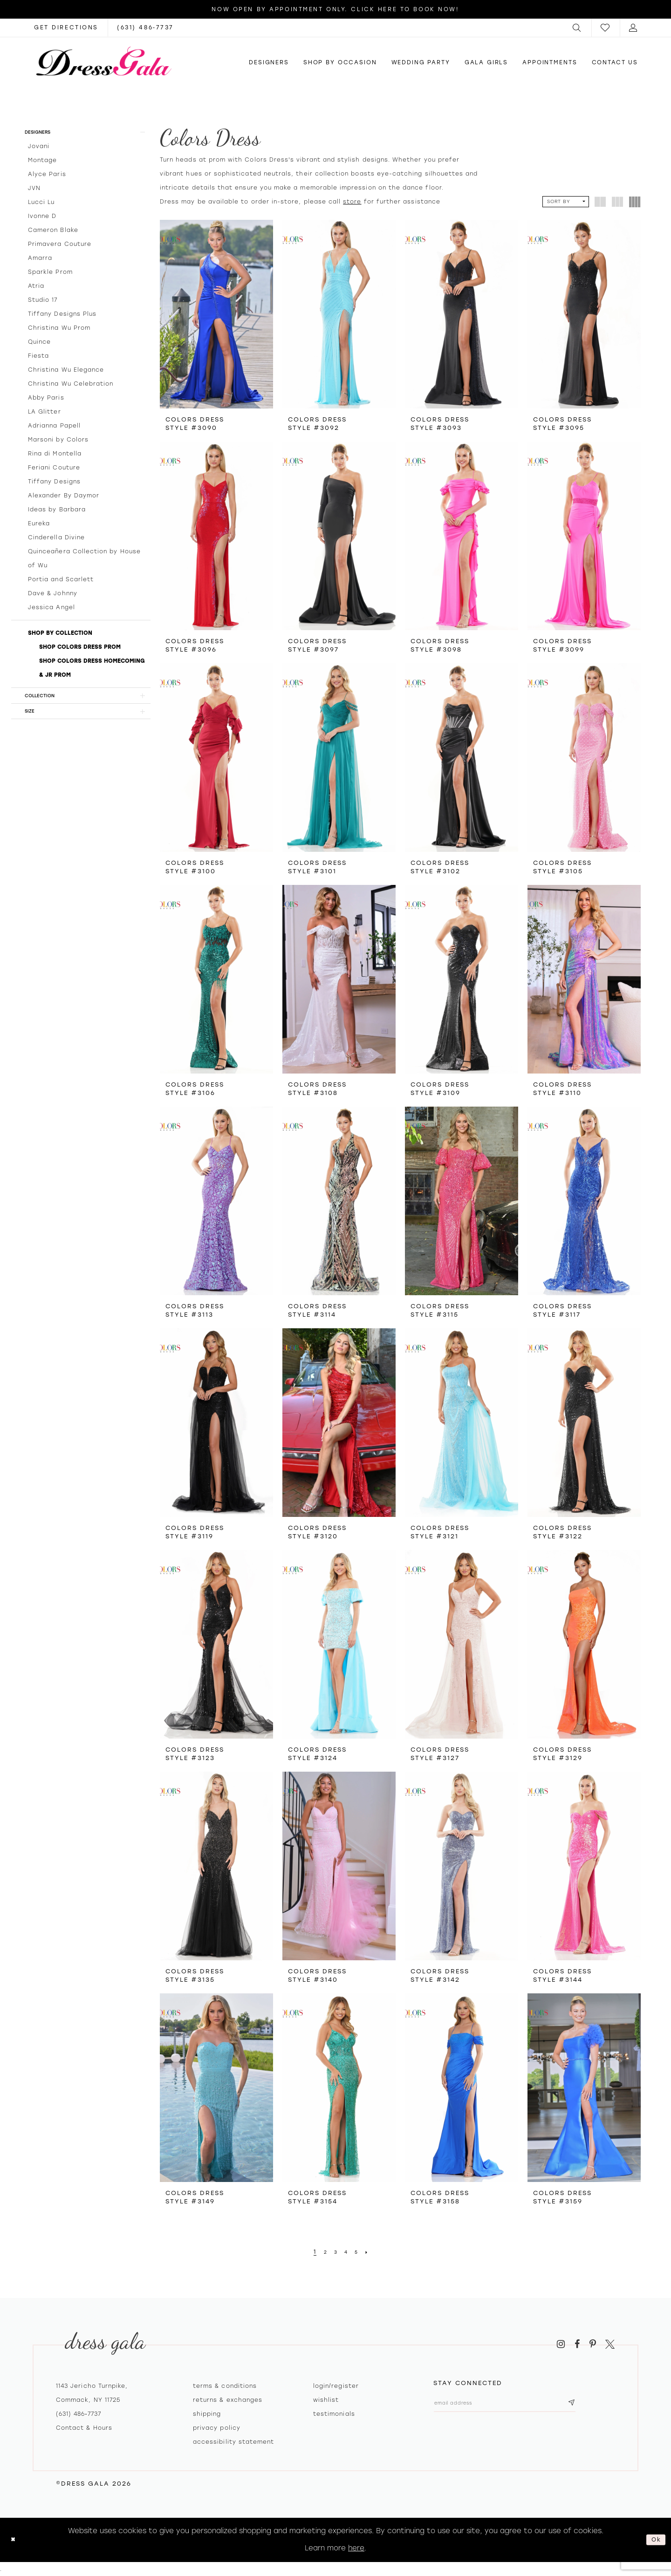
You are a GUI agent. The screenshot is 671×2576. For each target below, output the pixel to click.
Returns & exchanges (227, 2400)
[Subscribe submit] (607, 2405)
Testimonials (334, 2414)
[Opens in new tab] (66, 27)
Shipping (207, 2414)
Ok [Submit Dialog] (654, 2539)
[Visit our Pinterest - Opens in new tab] (592, 2344)
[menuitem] (577, 27)
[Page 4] (347, 2252)
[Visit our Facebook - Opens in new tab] (577, 2344)
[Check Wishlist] (605, 28)
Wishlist (326, 2400)
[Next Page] (371, 2252)
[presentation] (216, 314)
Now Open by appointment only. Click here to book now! (335, 9)
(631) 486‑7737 (78, 2414)
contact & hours (84, 2428)
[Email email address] (522, 2405)
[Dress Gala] (103, 61)
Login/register (336, 2386)
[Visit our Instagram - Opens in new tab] (560, 2344)
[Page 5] (359, 2252)
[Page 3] (335, 2252)
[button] (577, 27)
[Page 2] (323, 2252)
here (356, 2548)
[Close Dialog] (15, 2540)
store (352, 201)
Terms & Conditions (225, 2386)
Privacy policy (216, 2428)
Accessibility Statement (233, 2442)
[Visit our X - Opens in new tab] (610, 2344)
